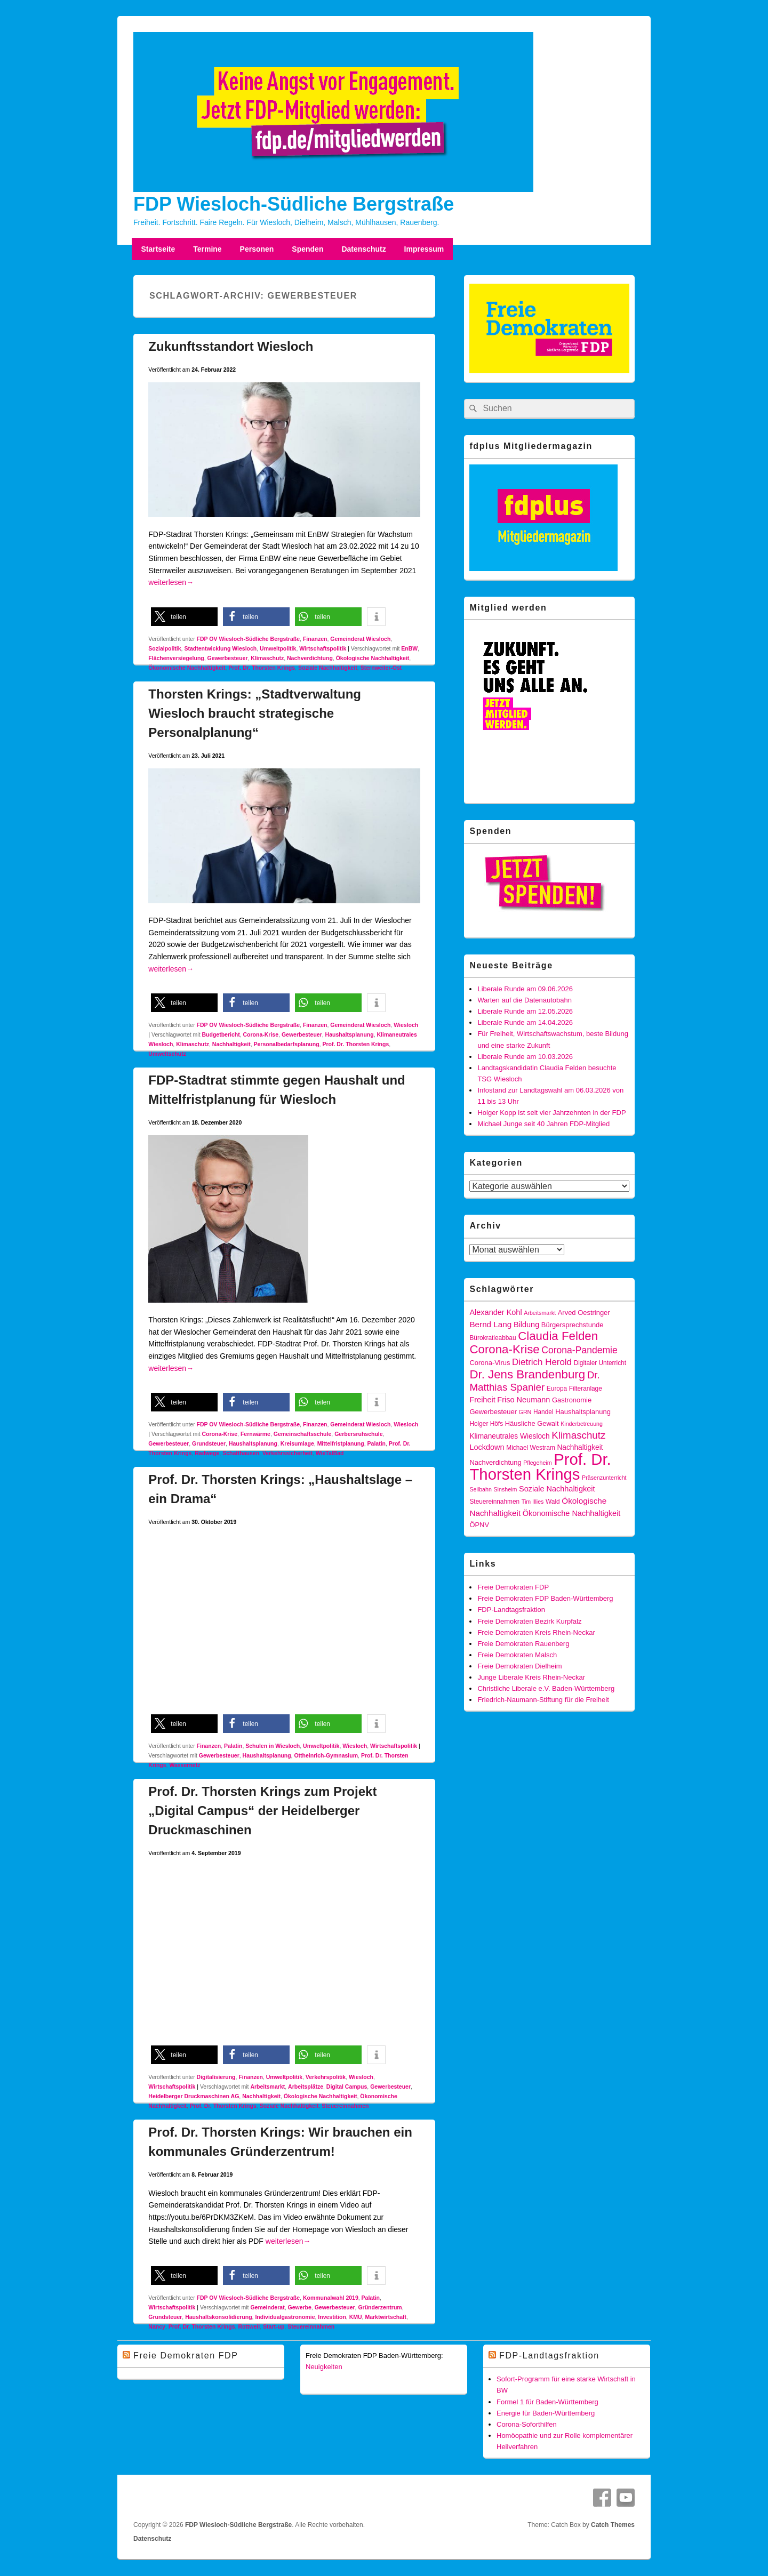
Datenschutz (363, 249)
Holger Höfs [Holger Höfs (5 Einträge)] (486, 1423)
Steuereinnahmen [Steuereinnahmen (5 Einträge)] (494, 1501)
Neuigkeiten (324, 2367)
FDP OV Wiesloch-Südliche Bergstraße (248, 639)
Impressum (424, 249)
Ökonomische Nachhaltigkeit (186, 667)
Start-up (273, 2326)
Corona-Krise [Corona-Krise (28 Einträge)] (504, 1349)
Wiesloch (406, 1025)
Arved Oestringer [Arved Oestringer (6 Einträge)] (584, 1313)
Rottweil (249, 2326)
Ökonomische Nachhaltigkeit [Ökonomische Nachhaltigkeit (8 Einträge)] (572, 1513)
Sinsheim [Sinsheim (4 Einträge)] (505, 1489)
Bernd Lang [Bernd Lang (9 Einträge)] (490, 1324)
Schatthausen (240, 1453)
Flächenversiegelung (176, 658)
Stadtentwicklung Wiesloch (220, 648)
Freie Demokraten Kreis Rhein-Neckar (536, 1632)
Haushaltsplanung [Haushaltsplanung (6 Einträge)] (583, 1412)
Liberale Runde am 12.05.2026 (525, 1011)
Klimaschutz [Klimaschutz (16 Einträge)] (578, 1435)
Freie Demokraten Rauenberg (523, 1644)
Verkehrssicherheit (287, 1453)
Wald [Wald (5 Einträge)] (553, 1501)
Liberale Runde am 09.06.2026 (525, 989)
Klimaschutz (267, 658)
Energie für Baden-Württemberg (546, 2413)
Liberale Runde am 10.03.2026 (525, 1057)
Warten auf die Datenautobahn (524, 1000)
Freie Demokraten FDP (513, 1587)
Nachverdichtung (310, 658)
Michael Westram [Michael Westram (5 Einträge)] (530, 1447)
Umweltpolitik (278, 648)
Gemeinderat (267, 2307)
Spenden (307, 249)
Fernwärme (255, 1434)
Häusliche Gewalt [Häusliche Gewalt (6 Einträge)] (532, 1423)
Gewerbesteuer (227, 658)
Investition (332, 2317)
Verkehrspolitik (326, 2077)
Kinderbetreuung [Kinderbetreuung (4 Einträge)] (582, 1424)
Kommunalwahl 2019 (330, 2297)
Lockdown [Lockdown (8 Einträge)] (486, 1447)
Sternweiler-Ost (381, 667)
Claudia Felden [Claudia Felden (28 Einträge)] (558, 1336)
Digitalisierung (216, 2077)
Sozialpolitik (164, 648)
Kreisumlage (297, 1443)
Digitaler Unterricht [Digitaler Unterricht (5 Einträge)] (600, 1363)
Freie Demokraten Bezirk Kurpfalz (529, 1621)
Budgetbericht (221, 1034)
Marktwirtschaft (385, 2317)
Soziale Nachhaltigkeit (327, 667)
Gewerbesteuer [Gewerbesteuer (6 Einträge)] (493, 1412)
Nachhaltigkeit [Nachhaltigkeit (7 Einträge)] (580, 1447)
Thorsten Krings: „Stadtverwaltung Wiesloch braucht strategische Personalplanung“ (254, 713)
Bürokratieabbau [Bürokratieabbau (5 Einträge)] (492, 1338)
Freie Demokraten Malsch (517, 1655)
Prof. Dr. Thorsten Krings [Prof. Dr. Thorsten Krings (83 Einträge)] (540, 1466)
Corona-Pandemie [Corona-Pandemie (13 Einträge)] (579, 1350)
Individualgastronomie (285, 2317)
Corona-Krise (261, 1034)
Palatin (376, 1443)
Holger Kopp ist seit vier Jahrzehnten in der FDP (551, 1113)
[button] (184, 616)
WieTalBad (330, 1453)
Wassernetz (184, 1765)
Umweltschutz (167, 1053)
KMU (355, 2317)
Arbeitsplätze (305, 2086)
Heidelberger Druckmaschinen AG (193, 2096)
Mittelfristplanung (340, 1443)
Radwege (207, 1453)
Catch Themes (613, 2525)
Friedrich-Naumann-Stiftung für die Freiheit (543, 1700)
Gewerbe (299, 2307)
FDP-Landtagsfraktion (511, 1610)
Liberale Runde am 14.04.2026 (525, 1022)
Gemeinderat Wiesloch (360, 639)
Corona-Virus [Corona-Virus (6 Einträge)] (489, 1363)
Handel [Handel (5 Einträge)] (543, 1412)
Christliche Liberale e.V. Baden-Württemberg (545, 1688)
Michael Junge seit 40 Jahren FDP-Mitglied (543, 1124)
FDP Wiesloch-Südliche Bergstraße (293, 204)
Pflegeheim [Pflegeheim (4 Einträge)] (537, 1462)
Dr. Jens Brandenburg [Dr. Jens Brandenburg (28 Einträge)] (527, 1374)
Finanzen (315, 639)
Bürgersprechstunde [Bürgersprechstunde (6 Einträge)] (572, 1325)
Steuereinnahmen (345, 2105)
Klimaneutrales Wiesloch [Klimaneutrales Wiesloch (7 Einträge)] (509, 1436)
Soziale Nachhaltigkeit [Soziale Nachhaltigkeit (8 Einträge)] (557, 1488)
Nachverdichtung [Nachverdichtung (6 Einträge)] (495, 1462)
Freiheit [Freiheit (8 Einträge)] (482, 1399)
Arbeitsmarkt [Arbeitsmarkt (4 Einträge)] (540, 1313)
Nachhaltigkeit (231, 1044)
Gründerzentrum (380, 2307)
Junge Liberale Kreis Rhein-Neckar (531, 1677)
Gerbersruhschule (358, 1434)
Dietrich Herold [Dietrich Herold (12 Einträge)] (542, 1362)
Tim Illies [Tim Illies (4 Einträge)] (533, 1501)
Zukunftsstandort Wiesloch (230, 346)
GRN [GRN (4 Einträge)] (525, 1412)
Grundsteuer (209, 1443)
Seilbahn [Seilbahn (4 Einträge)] (480, 1489)
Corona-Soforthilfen (527, 2424)
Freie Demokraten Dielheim (519, 1666)
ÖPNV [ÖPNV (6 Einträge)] (479, 1525)
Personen (257, 249)
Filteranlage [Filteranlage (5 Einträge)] (585, 1388)
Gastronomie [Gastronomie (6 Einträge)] (571, 1400)
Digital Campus (346, 2086)
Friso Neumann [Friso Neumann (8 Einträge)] (523, 1399)
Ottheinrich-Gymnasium (326, 1755)
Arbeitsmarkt (267, 2086)
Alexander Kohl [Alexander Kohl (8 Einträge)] (495, 1312)
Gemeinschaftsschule (303, 1434)
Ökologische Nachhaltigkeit (373, 658)
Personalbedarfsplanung (286, 1044)
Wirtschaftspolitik (322, 648)
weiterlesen (171, 582)
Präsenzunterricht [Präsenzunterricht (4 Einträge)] (604, 1477)
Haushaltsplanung (349, 1034)
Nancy (156, 2326)
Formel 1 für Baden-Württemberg (547, 2402)
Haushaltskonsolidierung (218, 2317)
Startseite (158, 249)
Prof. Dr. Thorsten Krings (261, 667)
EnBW (409, 648)
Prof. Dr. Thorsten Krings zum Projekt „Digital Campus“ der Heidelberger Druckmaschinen (262, 1810)
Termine (207, 249)
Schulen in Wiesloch (272, 1746)
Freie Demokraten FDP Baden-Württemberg (545, 1598)
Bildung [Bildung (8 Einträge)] (526, 1324)
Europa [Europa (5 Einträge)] (557, 1388)
